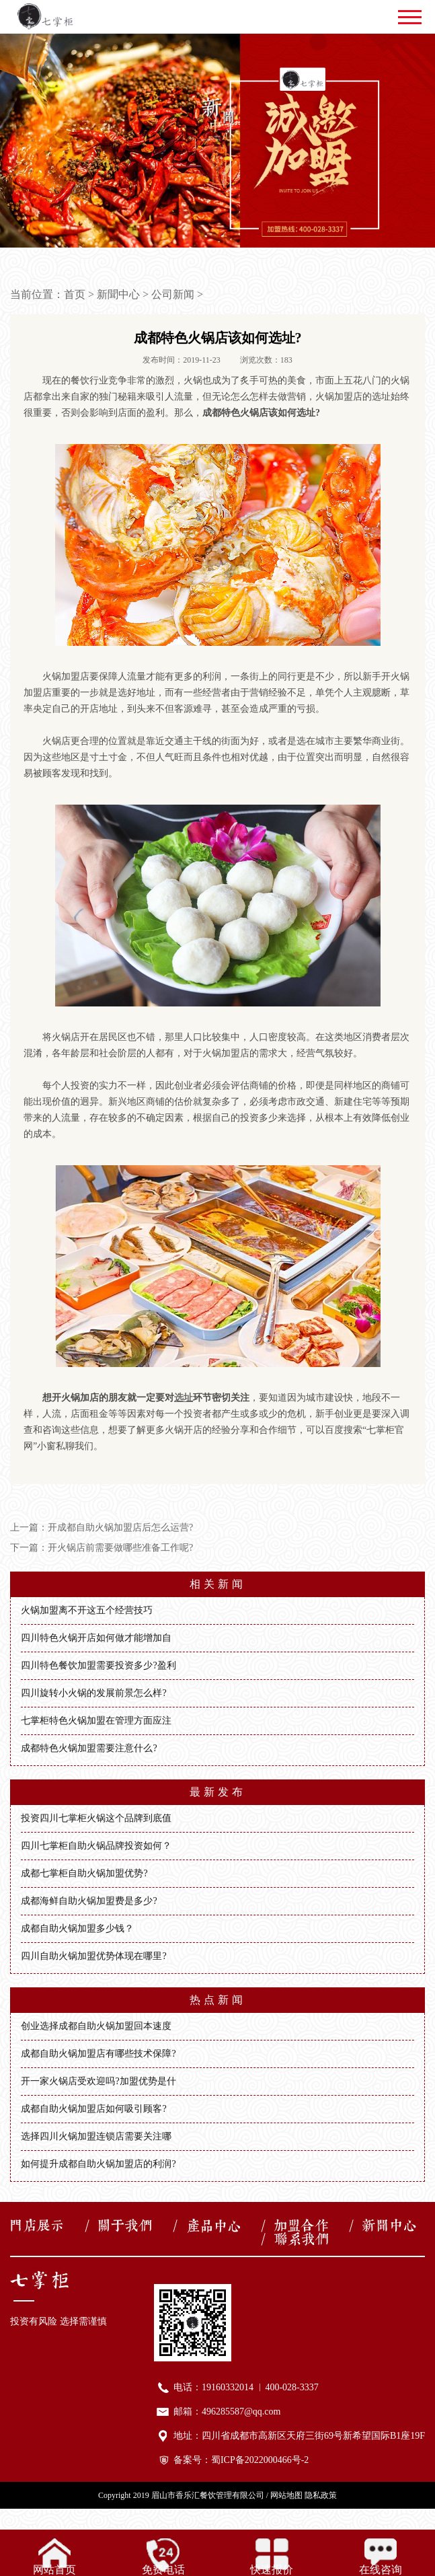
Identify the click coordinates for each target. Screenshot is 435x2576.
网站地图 (286, 2495)
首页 (74, 294)
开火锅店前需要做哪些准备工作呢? (120, 1548)
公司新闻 (172, 294)
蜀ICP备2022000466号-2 (260, 2460)
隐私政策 (321, 2495)
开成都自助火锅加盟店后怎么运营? (120, 1527)
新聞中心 (118, 294)
